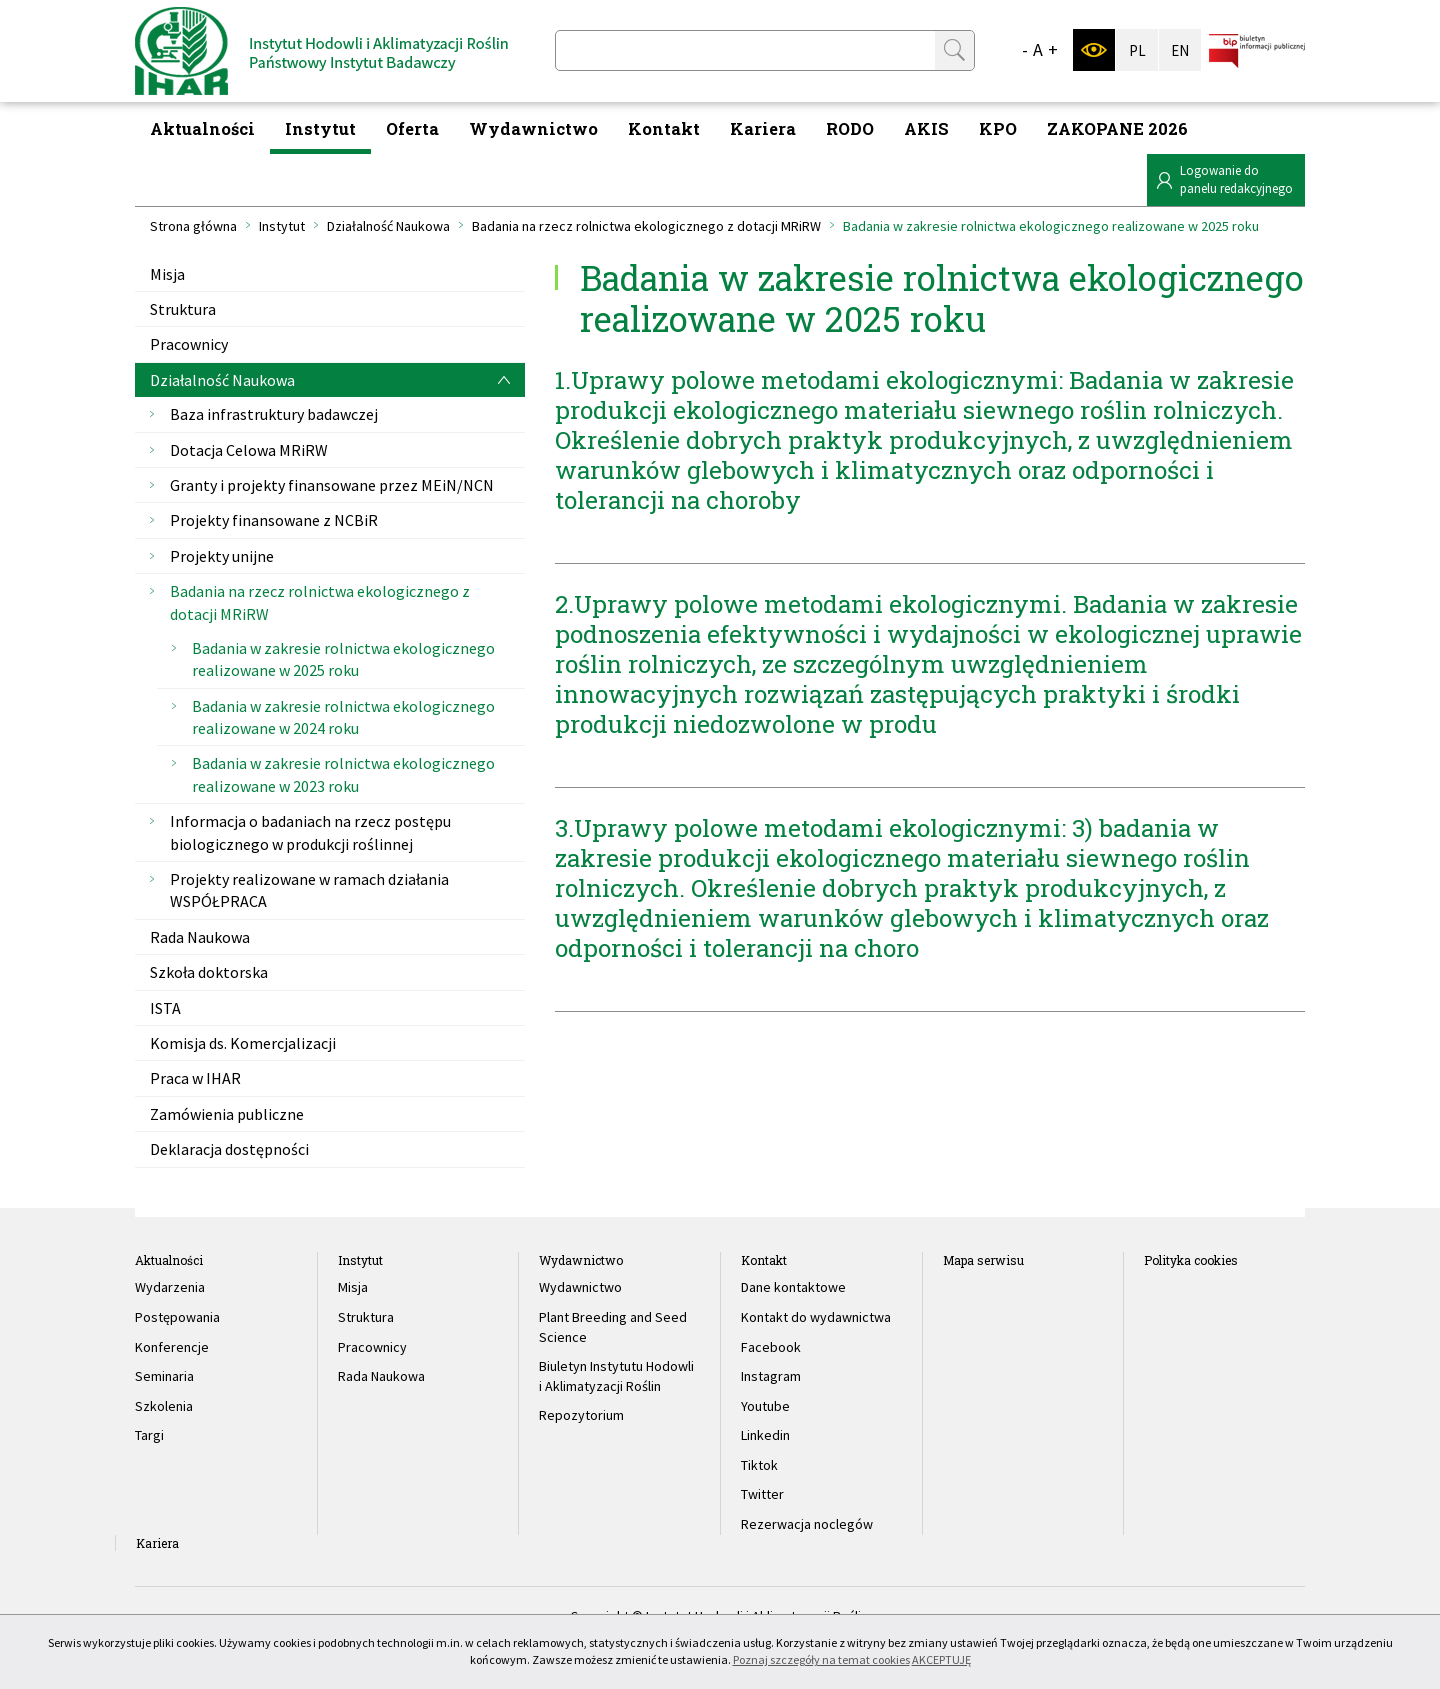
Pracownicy (189, 344)
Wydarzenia (170, 1287)
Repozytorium (581, 1415)
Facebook (771, 1347)
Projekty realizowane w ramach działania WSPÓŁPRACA (309, 890)
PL (1137, 50)
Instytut (320, 128)
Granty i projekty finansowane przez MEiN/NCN (332, 485)
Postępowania (177, 1317)
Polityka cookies (1191, 1260)
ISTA (165, 1008)
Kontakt (664, 128)
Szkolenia (164, 1406)
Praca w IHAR (195, 1078)
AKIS (926, 128)
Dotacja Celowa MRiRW (249, 450)
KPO (998, 128)
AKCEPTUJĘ (941, 1659)
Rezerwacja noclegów (807, 1524)
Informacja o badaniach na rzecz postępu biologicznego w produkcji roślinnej (310, 832)
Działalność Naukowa (388, 226)
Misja (167, 274)
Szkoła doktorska (209, 972)
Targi (149, 1435)
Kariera (763, 128)
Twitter (762, 1494)
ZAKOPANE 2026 (1117, 128)
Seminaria (164, 1376)
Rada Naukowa (200, 937)
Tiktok (759, 1465)
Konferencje (172, 1347)
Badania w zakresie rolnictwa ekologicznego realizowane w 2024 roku (343, 717)
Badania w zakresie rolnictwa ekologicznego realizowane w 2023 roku (343, 774)
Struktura (183, 309)
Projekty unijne (222, 556)
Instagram (771, 1376)
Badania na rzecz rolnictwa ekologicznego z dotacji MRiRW (646, 226)
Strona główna (193, 226)
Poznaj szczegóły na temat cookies (821, 1659)
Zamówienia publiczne (227, 1114)
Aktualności (202, 128)
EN (1180, 50)
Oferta (412, 128)
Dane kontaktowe (793, 1287)
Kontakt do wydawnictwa (816, 1317)
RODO (850, 128)
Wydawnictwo (533, 128)
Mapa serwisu (983, 1260)
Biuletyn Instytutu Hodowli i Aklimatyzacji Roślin (616, 1376)
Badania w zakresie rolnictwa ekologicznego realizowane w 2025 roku (343, 659)
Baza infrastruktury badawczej (274, 414)
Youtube (765, 1406)
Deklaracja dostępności (229, 1149)
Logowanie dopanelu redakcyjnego (1236, 179)
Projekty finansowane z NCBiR (274, 520)
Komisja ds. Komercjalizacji (243, 1043)
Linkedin (765, 1435)
